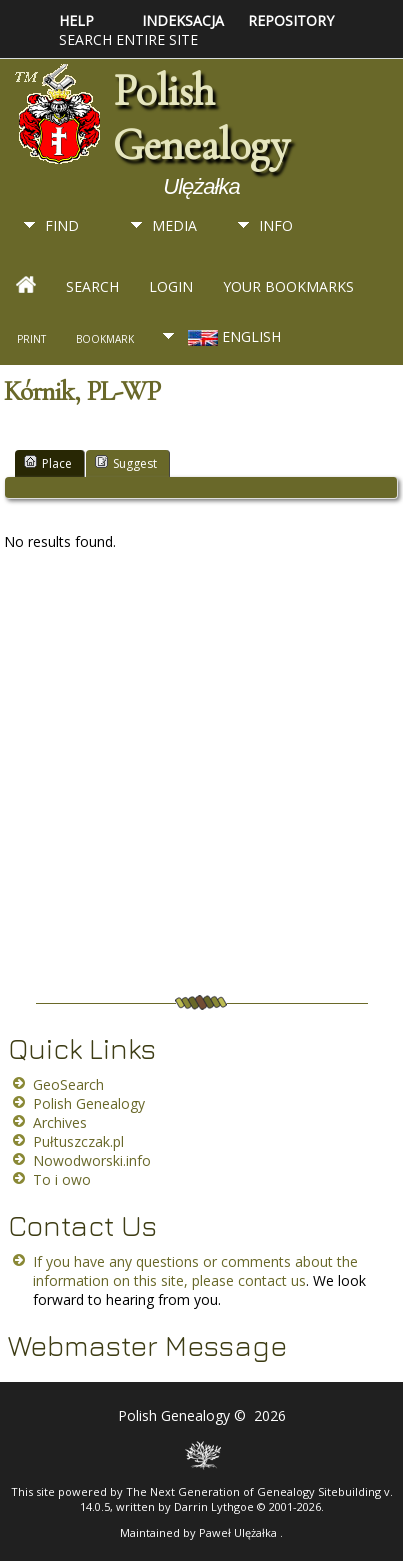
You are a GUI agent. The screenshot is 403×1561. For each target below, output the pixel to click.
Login (171, 286)
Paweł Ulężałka (239, 1532)
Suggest (126, 463)
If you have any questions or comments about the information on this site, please (195, 1271)
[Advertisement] (196, 780)
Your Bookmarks (288, 286)
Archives (60, 1122)
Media (174, 225)
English (232, 336)
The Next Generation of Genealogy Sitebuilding (253, 1491)
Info (276, 225)
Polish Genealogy (201, 118)
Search (92, 286)
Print (31, 339)
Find (62, 225)
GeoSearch (68, 1084)
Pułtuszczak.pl (78, 1141)
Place (48, 463)
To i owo (62, 1179)
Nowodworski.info (92, 1160)
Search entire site (128, 39)
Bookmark (105, 339)
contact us (272, 1280)
